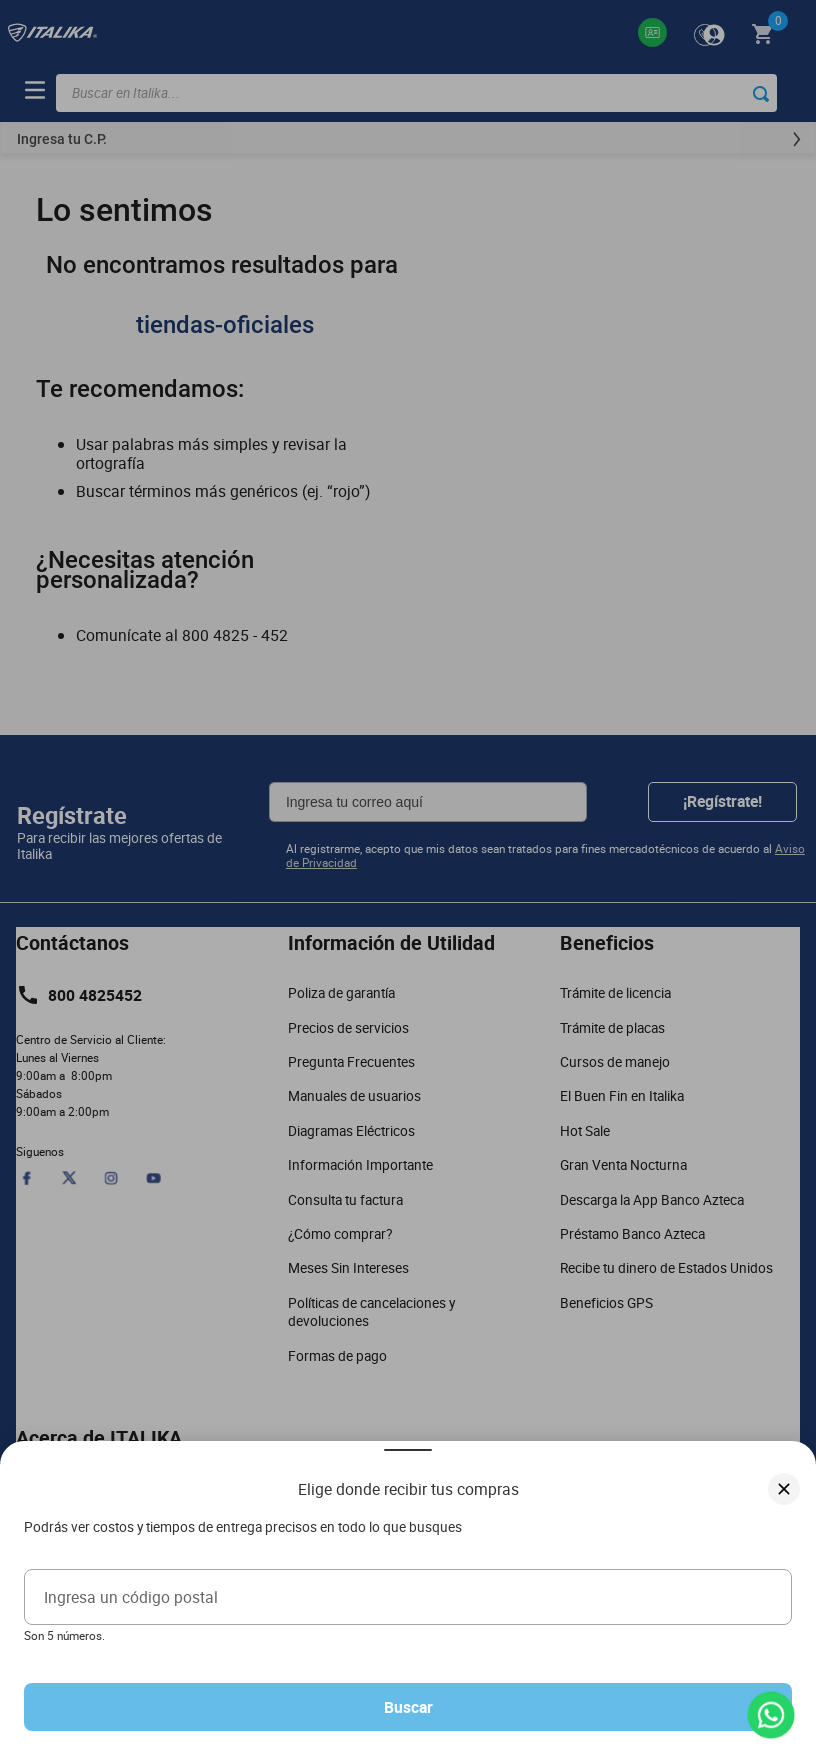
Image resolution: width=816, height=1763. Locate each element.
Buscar (408, 1707)
